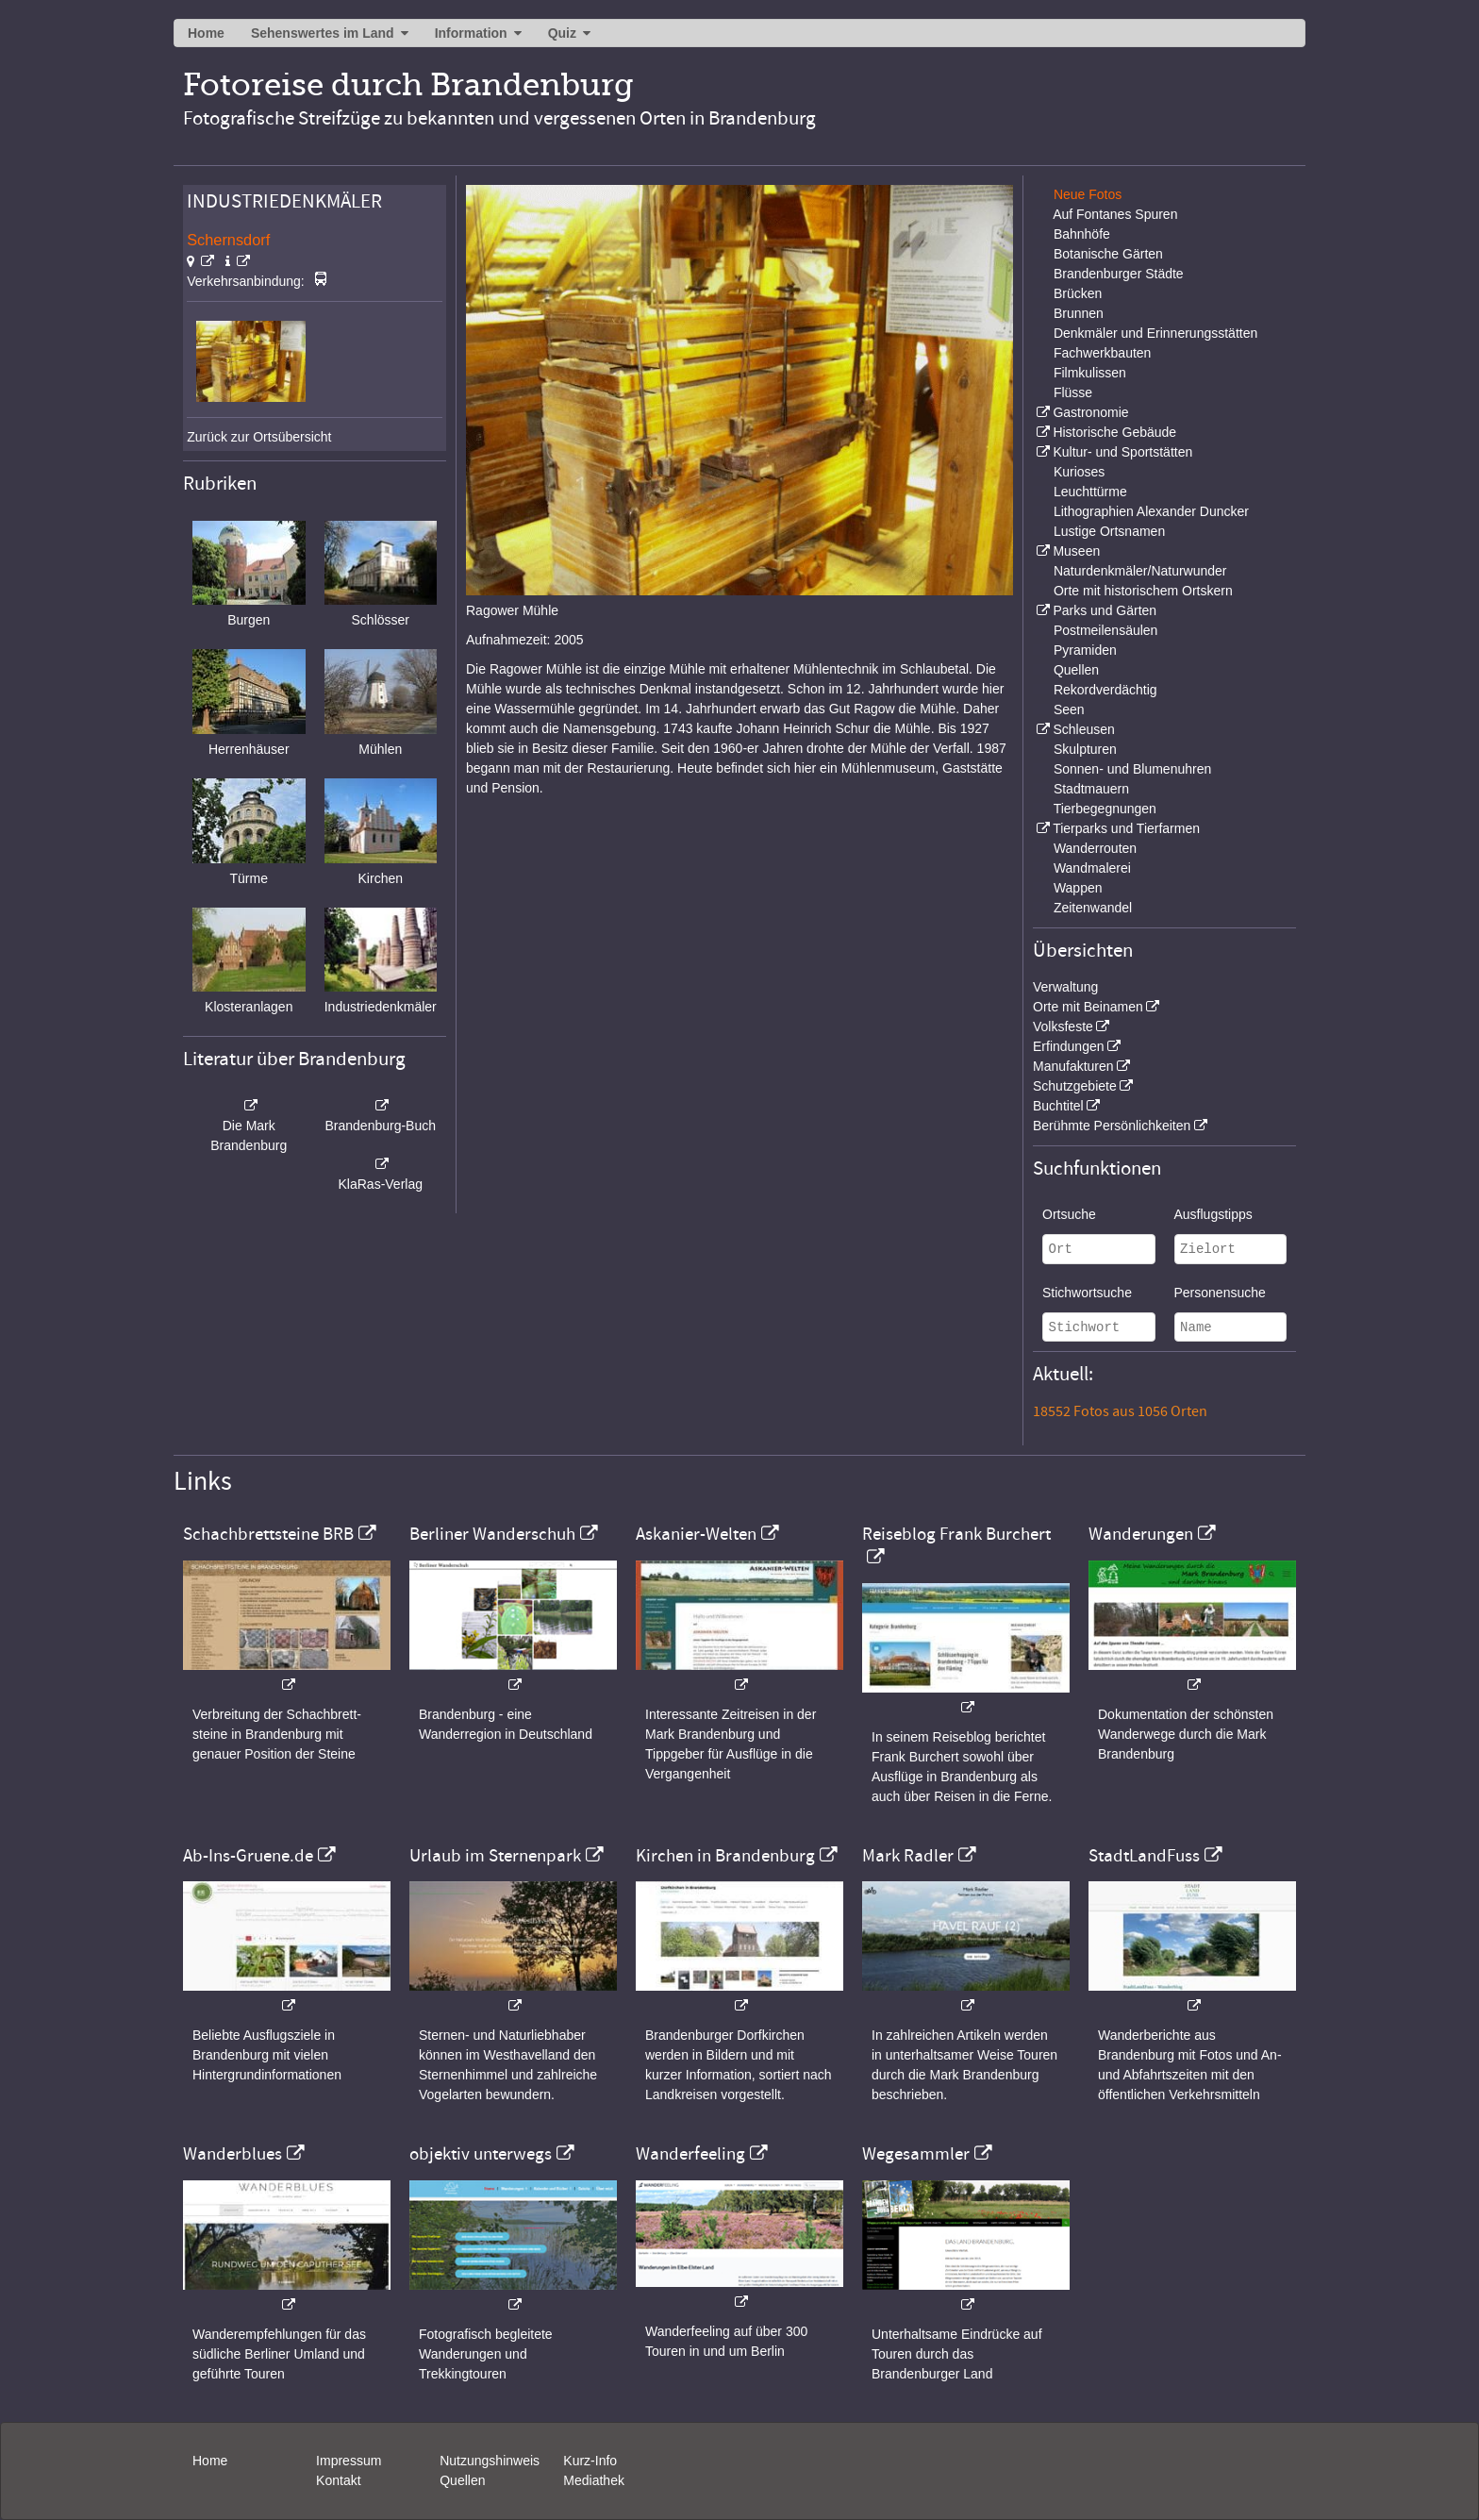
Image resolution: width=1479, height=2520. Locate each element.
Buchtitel (1058, 1105)
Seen (1069, 709)
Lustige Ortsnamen (1109, 531)
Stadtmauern (1091, 788)
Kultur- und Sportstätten (1122, 451)
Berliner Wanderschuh (492, 1534)
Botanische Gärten (1108, 253)
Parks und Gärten (1104, 610)
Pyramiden (1085, 650)
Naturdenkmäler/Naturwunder (1140, 570)
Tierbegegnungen (1105, 808)
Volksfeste (1063, 1026)
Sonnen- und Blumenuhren (1132, 768)
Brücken (1078, 293)
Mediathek (593, 2480)
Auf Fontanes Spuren (1115, 214)
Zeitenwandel (1093, 907)
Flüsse (1073, 392)
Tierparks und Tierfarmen (1126, 828)
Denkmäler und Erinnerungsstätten (1155, 333)
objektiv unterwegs (480, 2154)
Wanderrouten (1095, 848)
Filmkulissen (1090, 372)
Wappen (1078, 887)
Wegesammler (916, 2154)
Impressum (348, 2460)
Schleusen (1083, 729)
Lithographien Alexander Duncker (1151, 511)
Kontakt (338, 2480)
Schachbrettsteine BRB (268, 1534)
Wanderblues (232, 2154)
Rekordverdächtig (1105, 689)
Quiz (562, 33)
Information (471, 33)
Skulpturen (1085, 749)
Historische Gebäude (1114, 432)
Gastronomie (1090, 412)
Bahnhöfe (1082, 234)
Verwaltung (1065, 986)
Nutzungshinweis (490, 2460)
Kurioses (1079, 471)
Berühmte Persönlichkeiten (1111, 1125)
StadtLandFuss (1144, 1855)
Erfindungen (1069, 1046)
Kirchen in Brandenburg (725, 1855)
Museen (1076, 551)
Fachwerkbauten (1103, 352)
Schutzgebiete (1075, 1085)
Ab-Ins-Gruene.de (248, 1855)
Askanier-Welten (696, 1534)
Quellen (1076, 669)
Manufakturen (1073, 1066)
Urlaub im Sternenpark (495, 1855)
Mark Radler (908, 1855)
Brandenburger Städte (1119, 273)
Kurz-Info (590, 2460)
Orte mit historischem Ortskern (1143, 590)
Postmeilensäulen (1106, 630)
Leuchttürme (1090, 491)
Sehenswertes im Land (322, 33)
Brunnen (1079, 313)
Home (206, 33)
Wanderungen (1140, 1534)
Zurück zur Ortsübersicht (259, 436)
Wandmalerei (1092, 868)
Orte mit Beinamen (1088, 1006)
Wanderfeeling (690, 2154)
